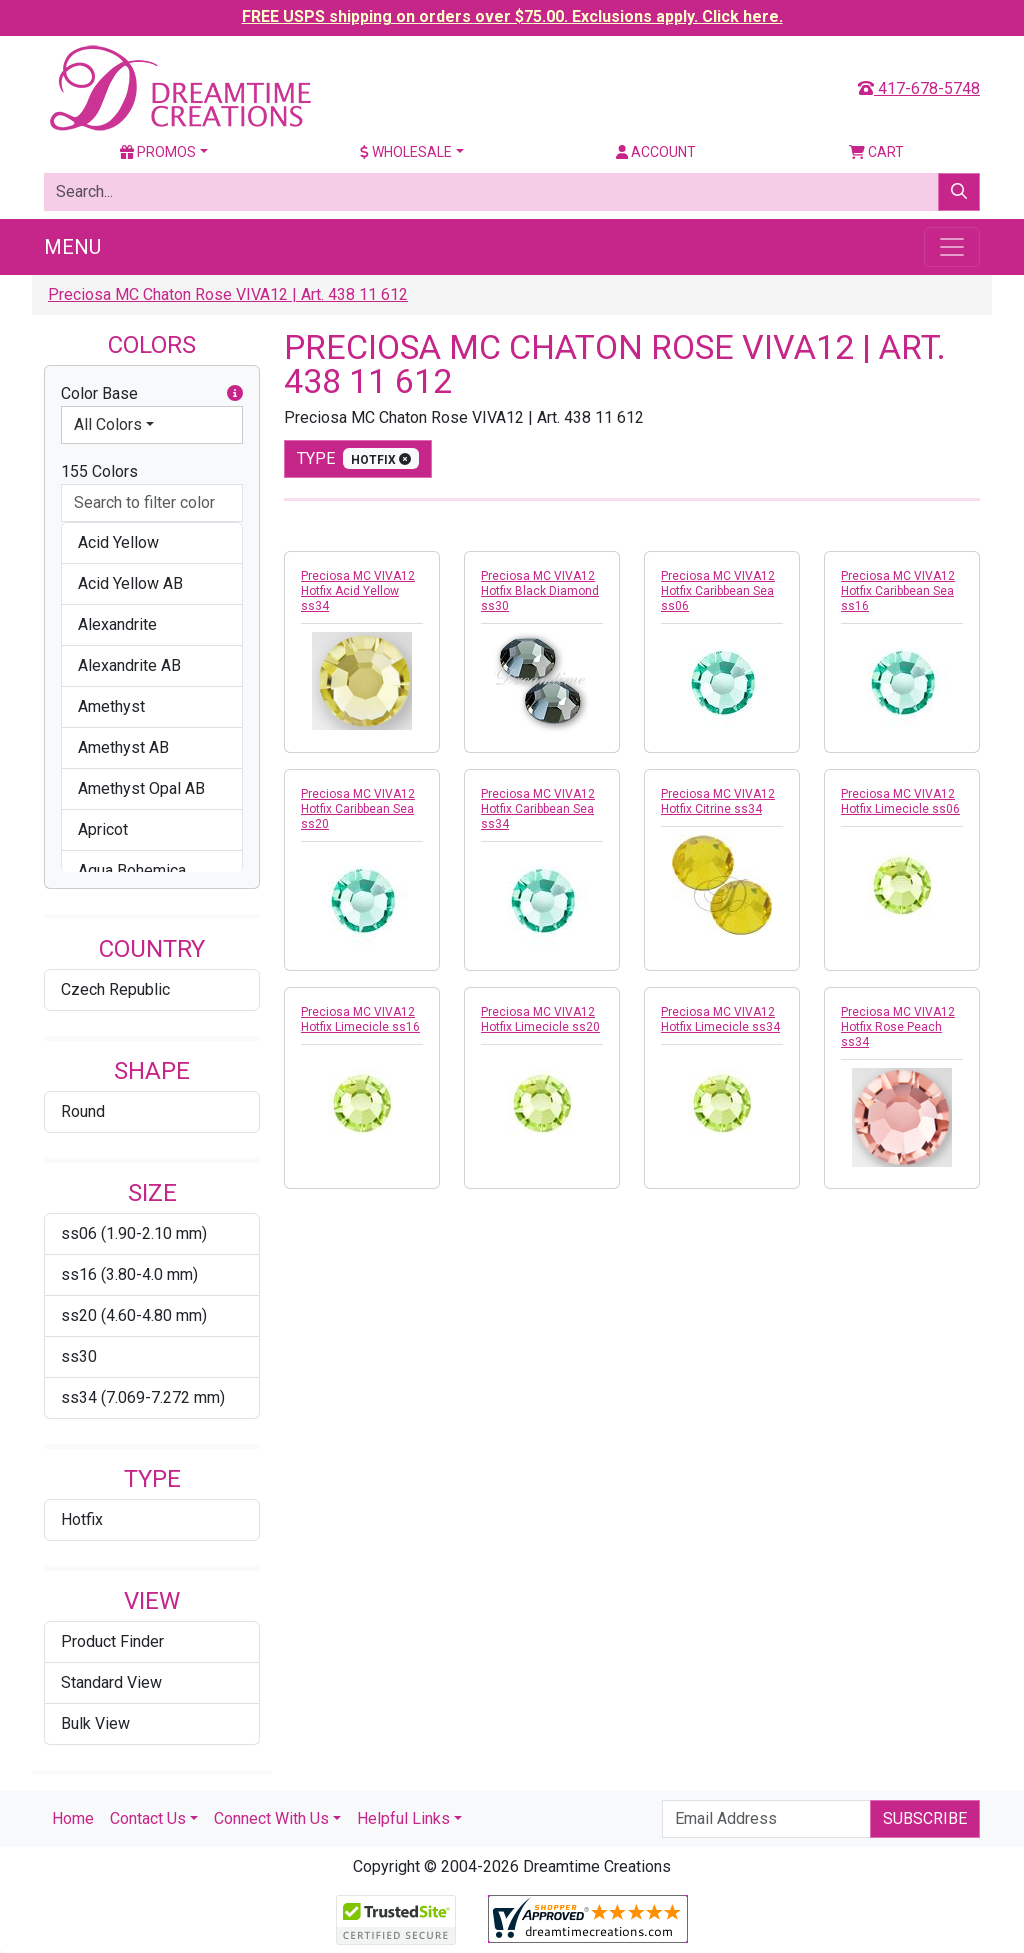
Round (83, 1111)
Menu (72, 247)
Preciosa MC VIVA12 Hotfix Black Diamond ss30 (540, 591)
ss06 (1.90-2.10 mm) (134, 1233)
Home (73, 1818)
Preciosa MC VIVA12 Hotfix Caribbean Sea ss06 (718, 591)
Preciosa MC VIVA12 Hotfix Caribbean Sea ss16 (898, 591)
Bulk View (95, 1723)
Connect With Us (271, 1818)
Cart (876, 152)
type (358, 458)
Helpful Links (403, 1818)
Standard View (111, 1682)
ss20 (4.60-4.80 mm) (134, 1315)
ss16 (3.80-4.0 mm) (129, 1274)
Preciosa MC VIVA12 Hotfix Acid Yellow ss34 (358, 591)
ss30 (79, 1356)
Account (656, 152)
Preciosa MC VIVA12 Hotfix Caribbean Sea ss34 (538, 809)
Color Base (152, 394)
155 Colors (99, 471)
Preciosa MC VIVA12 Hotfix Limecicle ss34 (720, 1019)
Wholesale (406, 152)
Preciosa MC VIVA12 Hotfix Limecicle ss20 (540, 1019)
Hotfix (82, 1519)
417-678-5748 (919, 88)
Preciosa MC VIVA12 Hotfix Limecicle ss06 (900, 801)
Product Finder (112, 1641)
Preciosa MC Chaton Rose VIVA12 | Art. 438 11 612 (228, 294)
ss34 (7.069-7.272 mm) (143, 1397)
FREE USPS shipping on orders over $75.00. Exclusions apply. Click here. (512, 16)
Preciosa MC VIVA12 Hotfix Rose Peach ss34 (898, 1027)
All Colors (108, 424)
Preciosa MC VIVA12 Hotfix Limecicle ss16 (360, 1019)
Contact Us (148, 1818)
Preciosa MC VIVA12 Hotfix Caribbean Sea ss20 (358, 809)
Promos (158, 152)
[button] (235, 394)
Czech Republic (115, 989)
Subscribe (925, 1818)
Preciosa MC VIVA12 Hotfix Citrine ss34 (718, 801)
